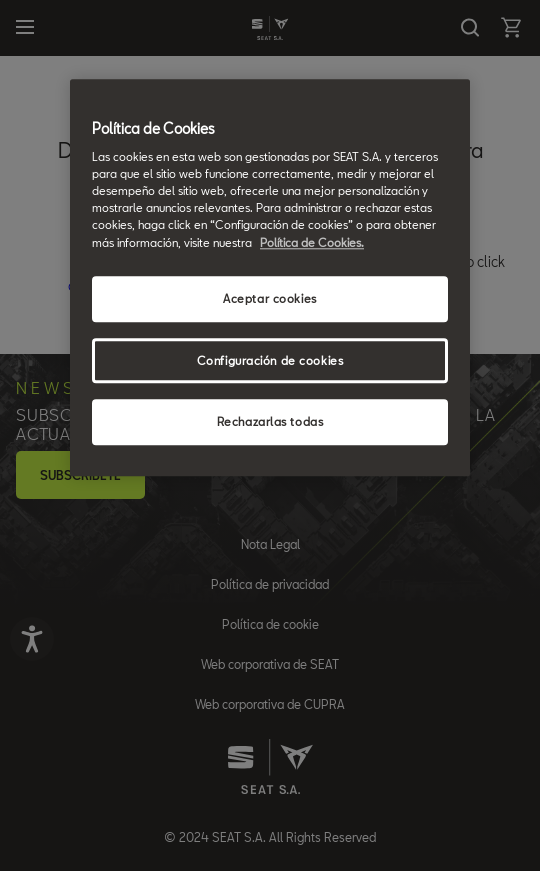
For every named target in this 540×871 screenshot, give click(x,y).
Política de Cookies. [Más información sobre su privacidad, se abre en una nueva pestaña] (312, 242)
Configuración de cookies (270, 360)
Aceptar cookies (270, 298)
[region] (270, 278)
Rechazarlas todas (270, 422)
